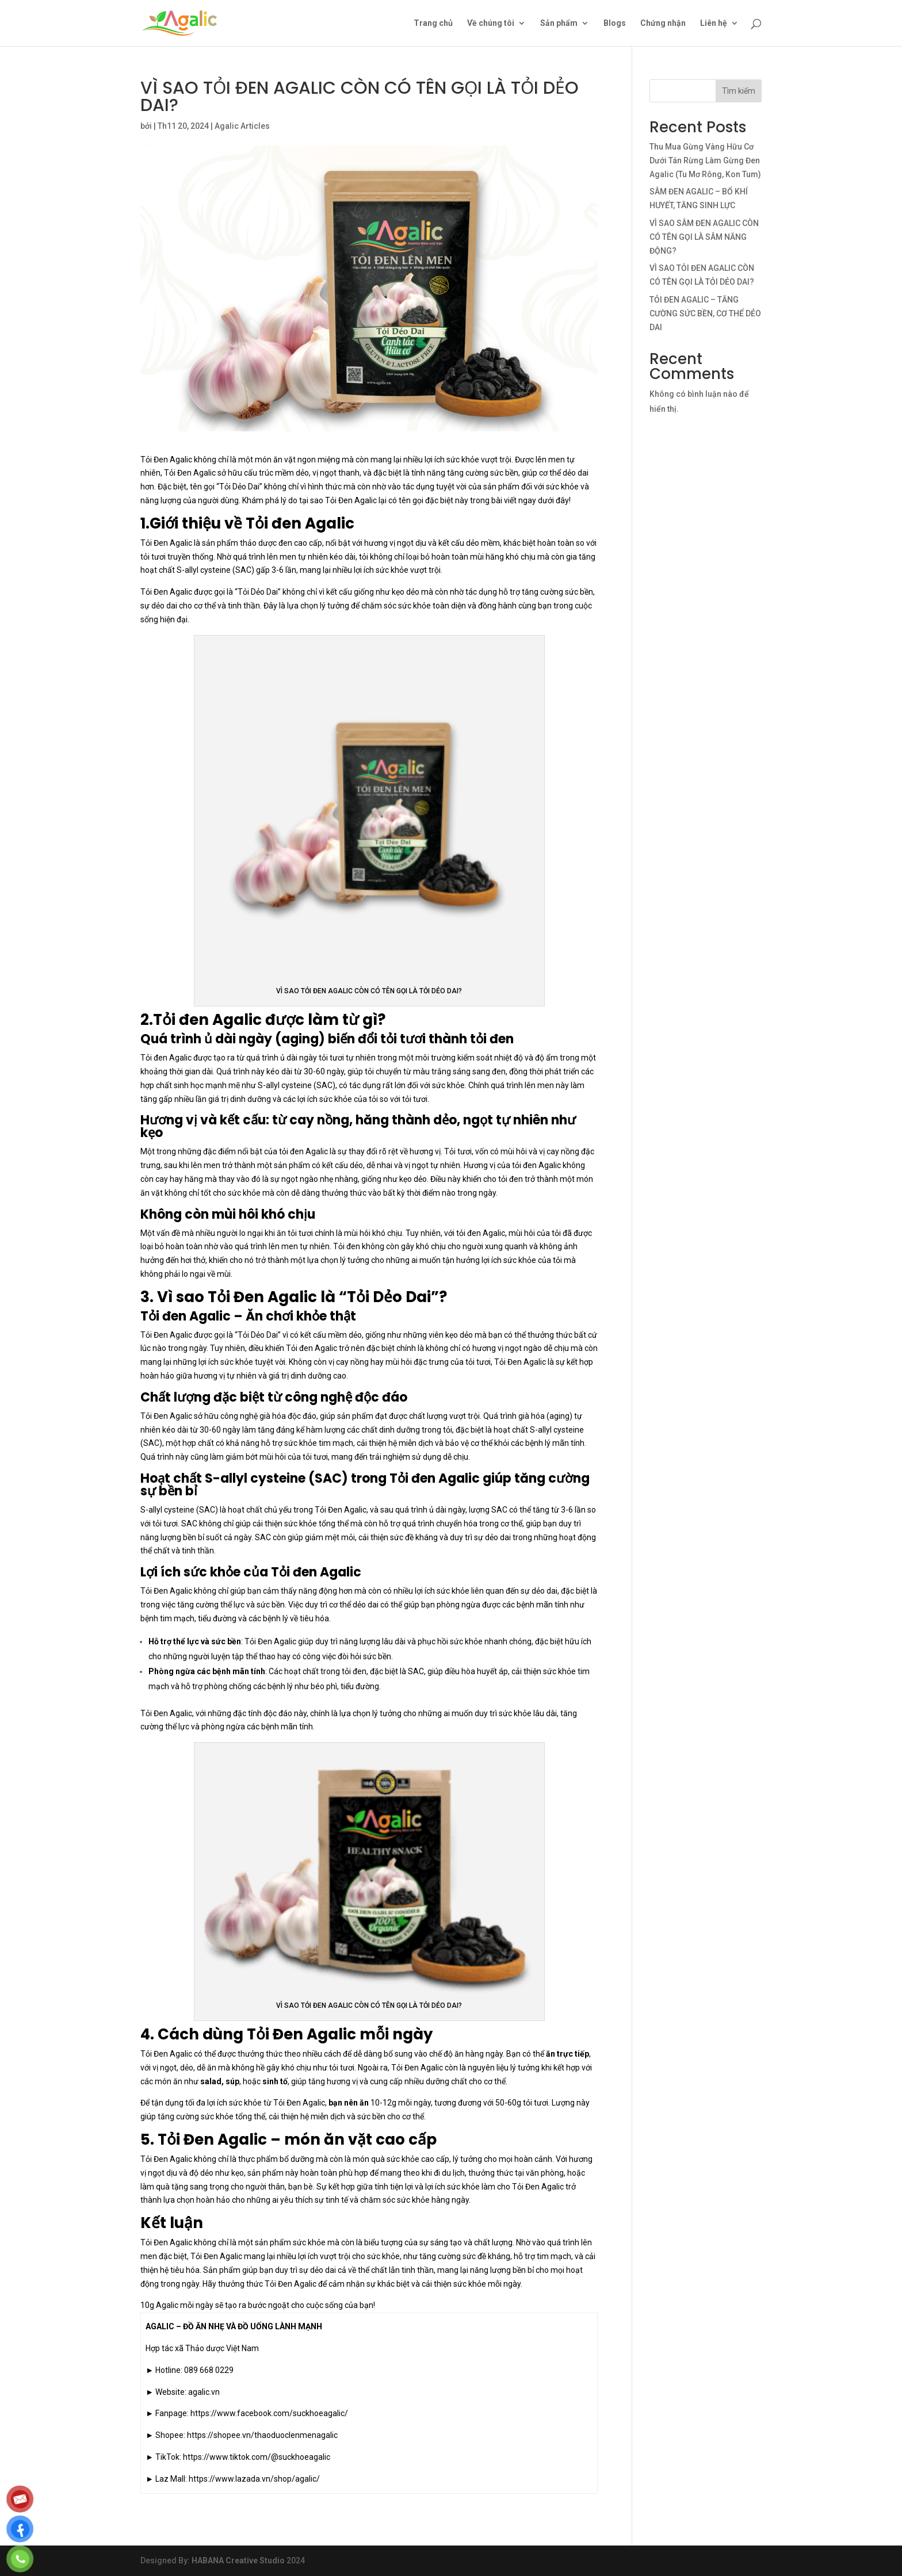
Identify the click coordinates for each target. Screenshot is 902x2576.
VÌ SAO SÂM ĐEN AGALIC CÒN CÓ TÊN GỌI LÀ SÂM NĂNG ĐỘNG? (704, 237)
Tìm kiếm (738, 90)
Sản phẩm (559, 23)
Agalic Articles (242, 126)
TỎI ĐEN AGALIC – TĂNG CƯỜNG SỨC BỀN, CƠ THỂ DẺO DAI (705, 313)
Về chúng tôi (490, 23)
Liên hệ (713, 23)
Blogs (614, 23)
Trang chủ (433, 23)
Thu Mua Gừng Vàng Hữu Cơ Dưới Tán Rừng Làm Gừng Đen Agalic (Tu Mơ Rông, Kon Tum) (705, 160)
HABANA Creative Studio (238, 2560)
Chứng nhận (663, 23)
